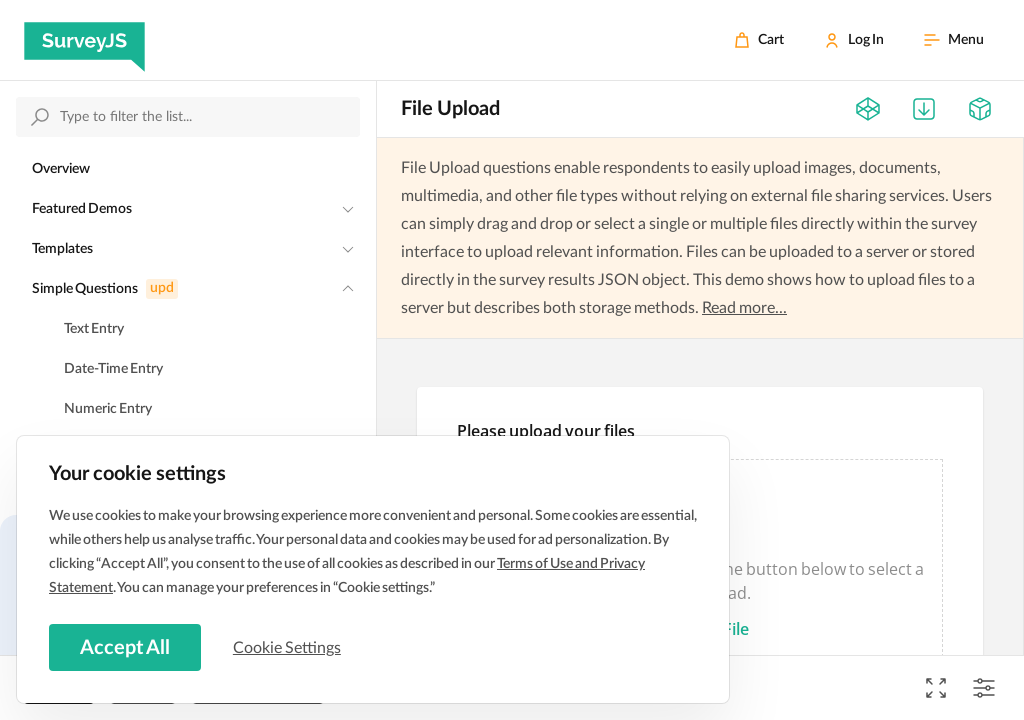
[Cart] (759, 40)
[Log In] (854, 40)
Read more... (744, 308)
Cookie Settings (289, 647)
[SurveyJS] (84, 40)
